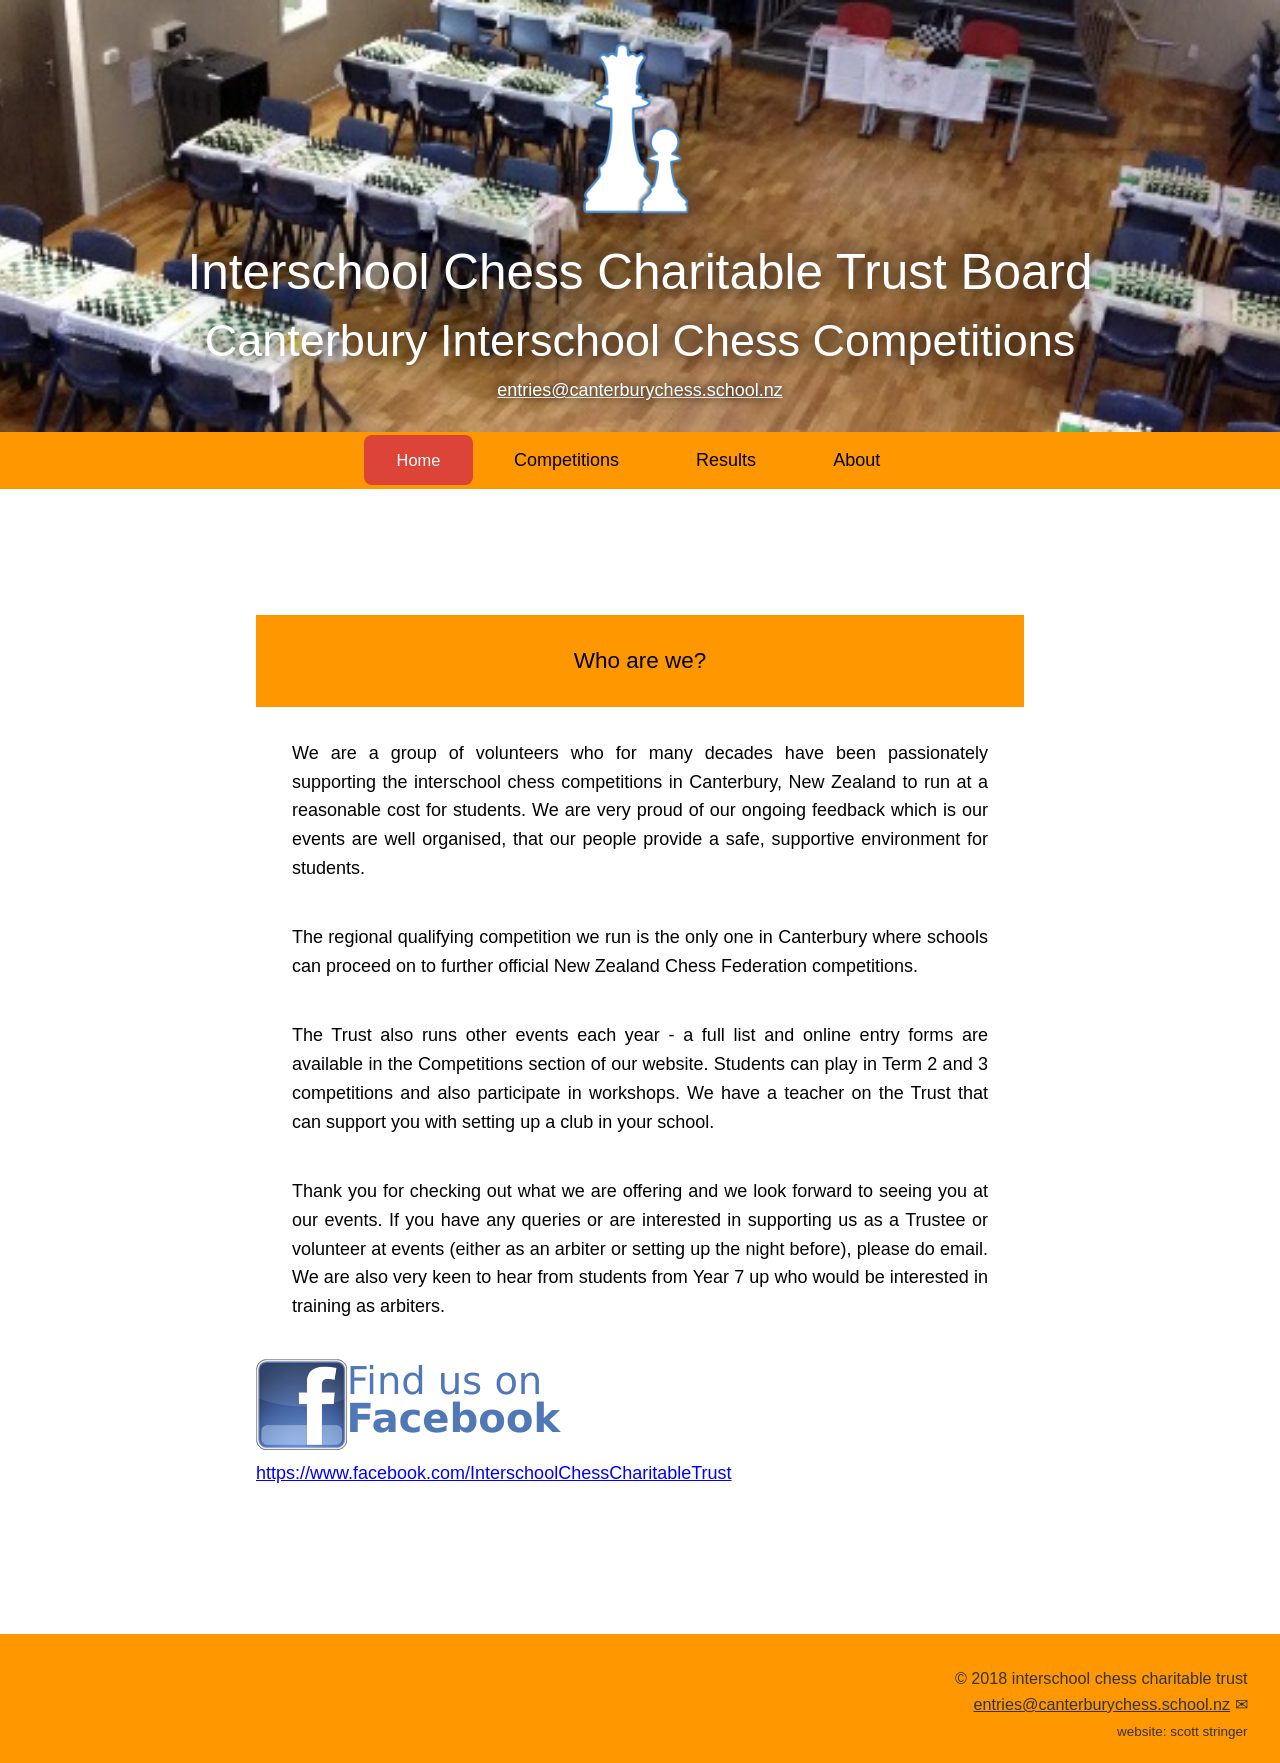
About (862, 460)
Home (418, 460)
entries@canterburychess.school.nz (639, 390)
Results (731, 460)
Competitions (571, 460)
